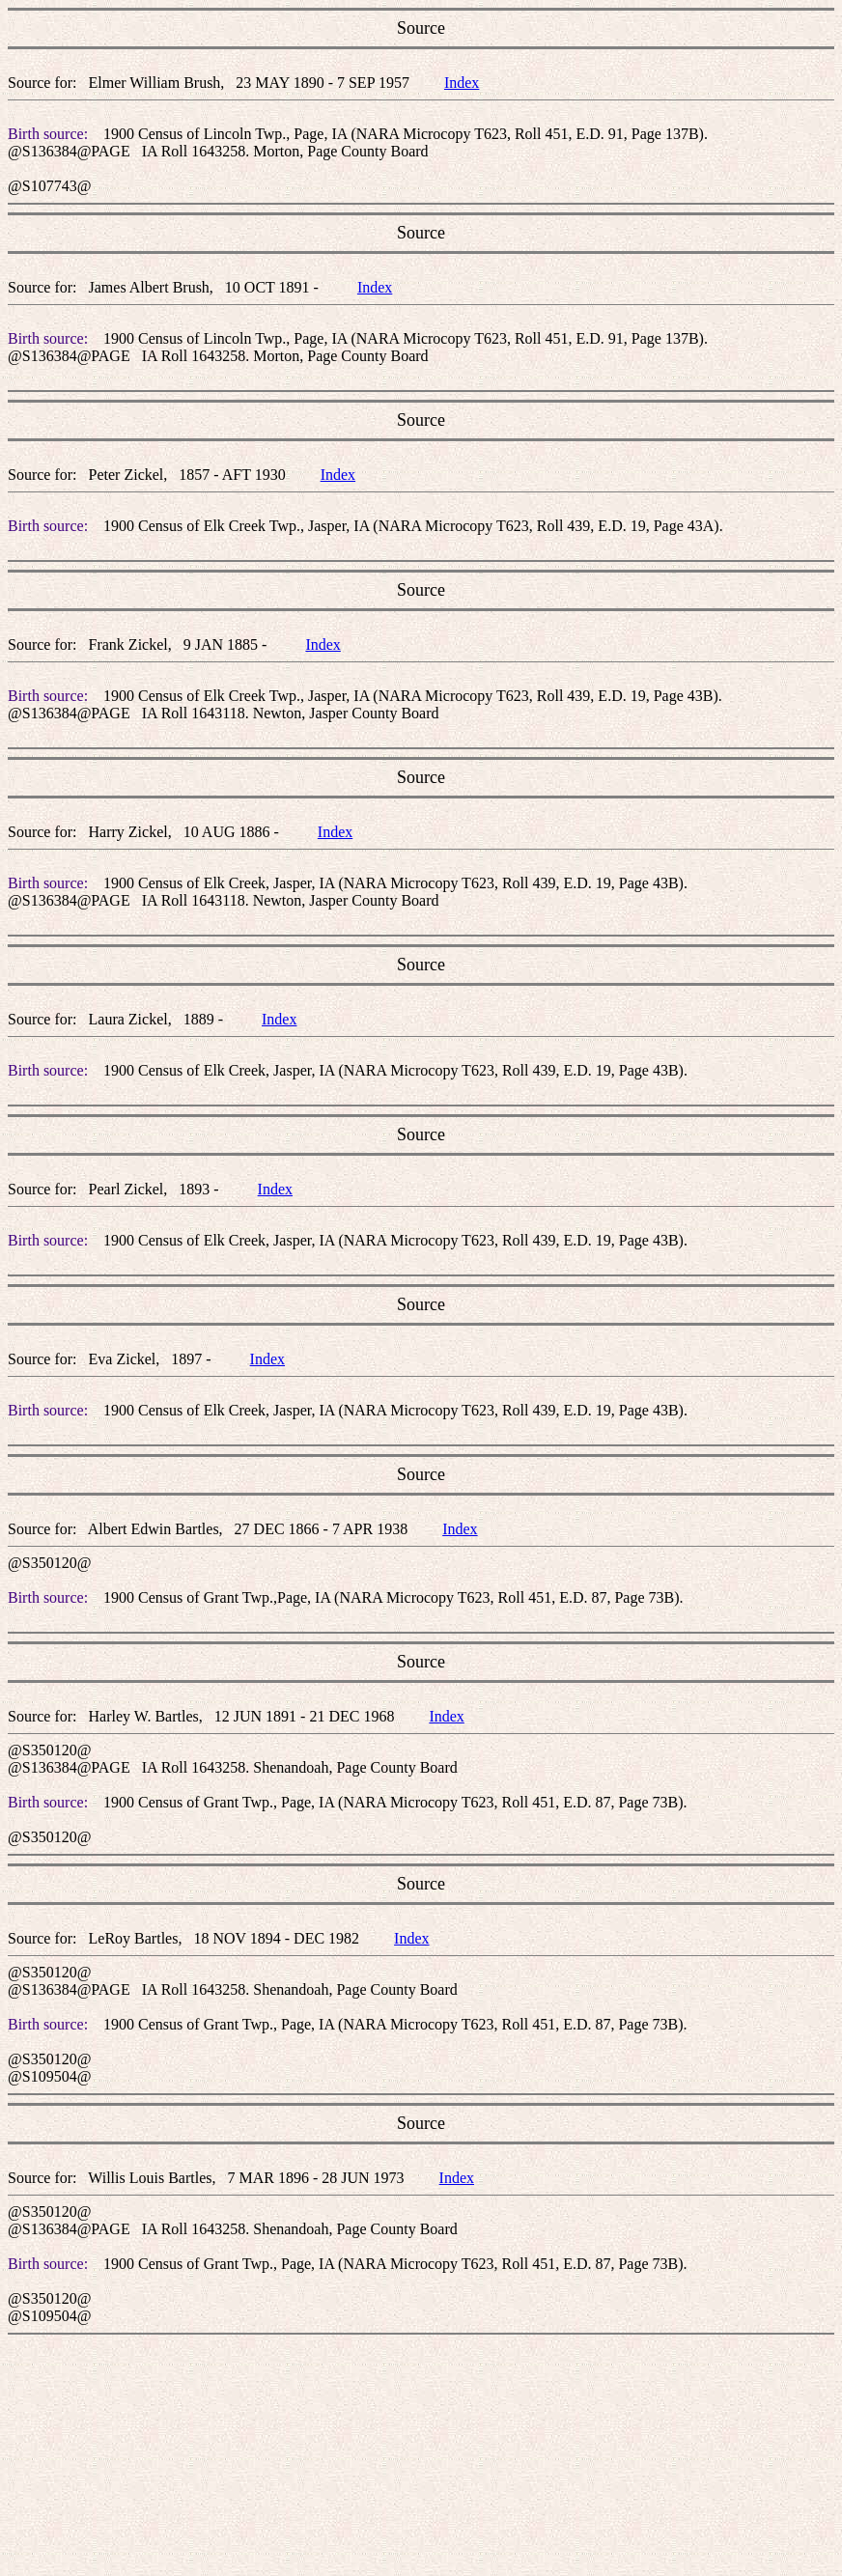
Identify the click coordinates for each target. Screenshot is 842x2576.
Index (461, 82)
